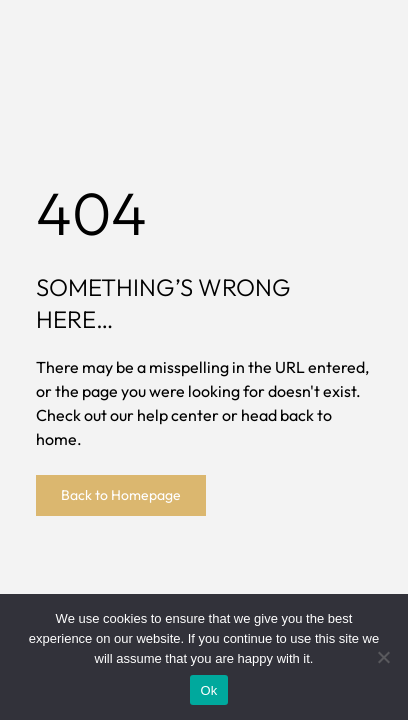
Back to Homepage (121, 495)
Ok (208, 690)
